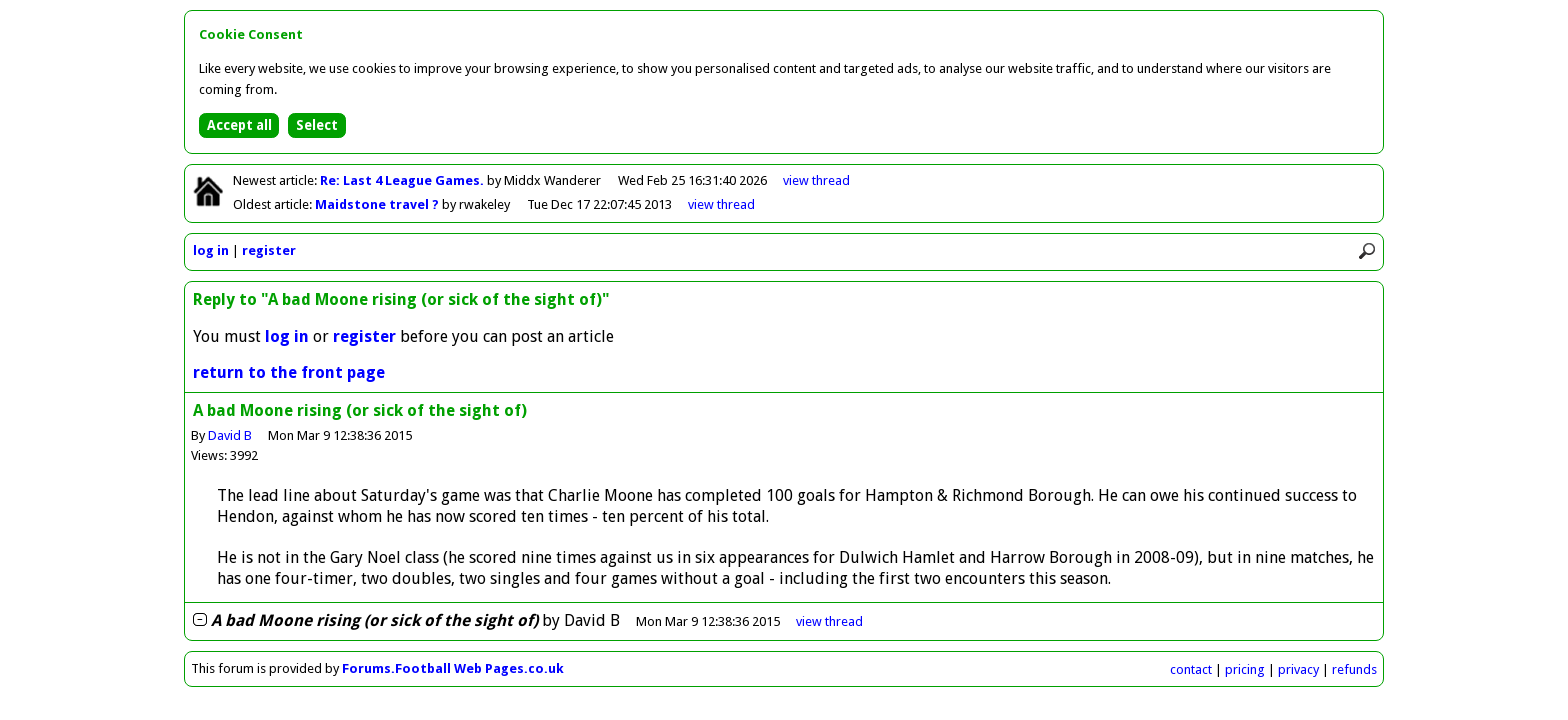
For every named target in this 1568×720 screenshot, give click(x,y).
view (816, 180)
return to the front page (289, 372)
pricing (1245, 669)
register (269, 250)
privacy (1298, 669)
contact (1191, 669)
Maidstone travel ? (378, 204)
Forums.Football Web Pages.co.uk (453, 668)
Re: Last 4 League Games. (403, 180)
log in (211, 250)
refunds (1354, 669)
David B (230, 435)
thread (829, 621)
